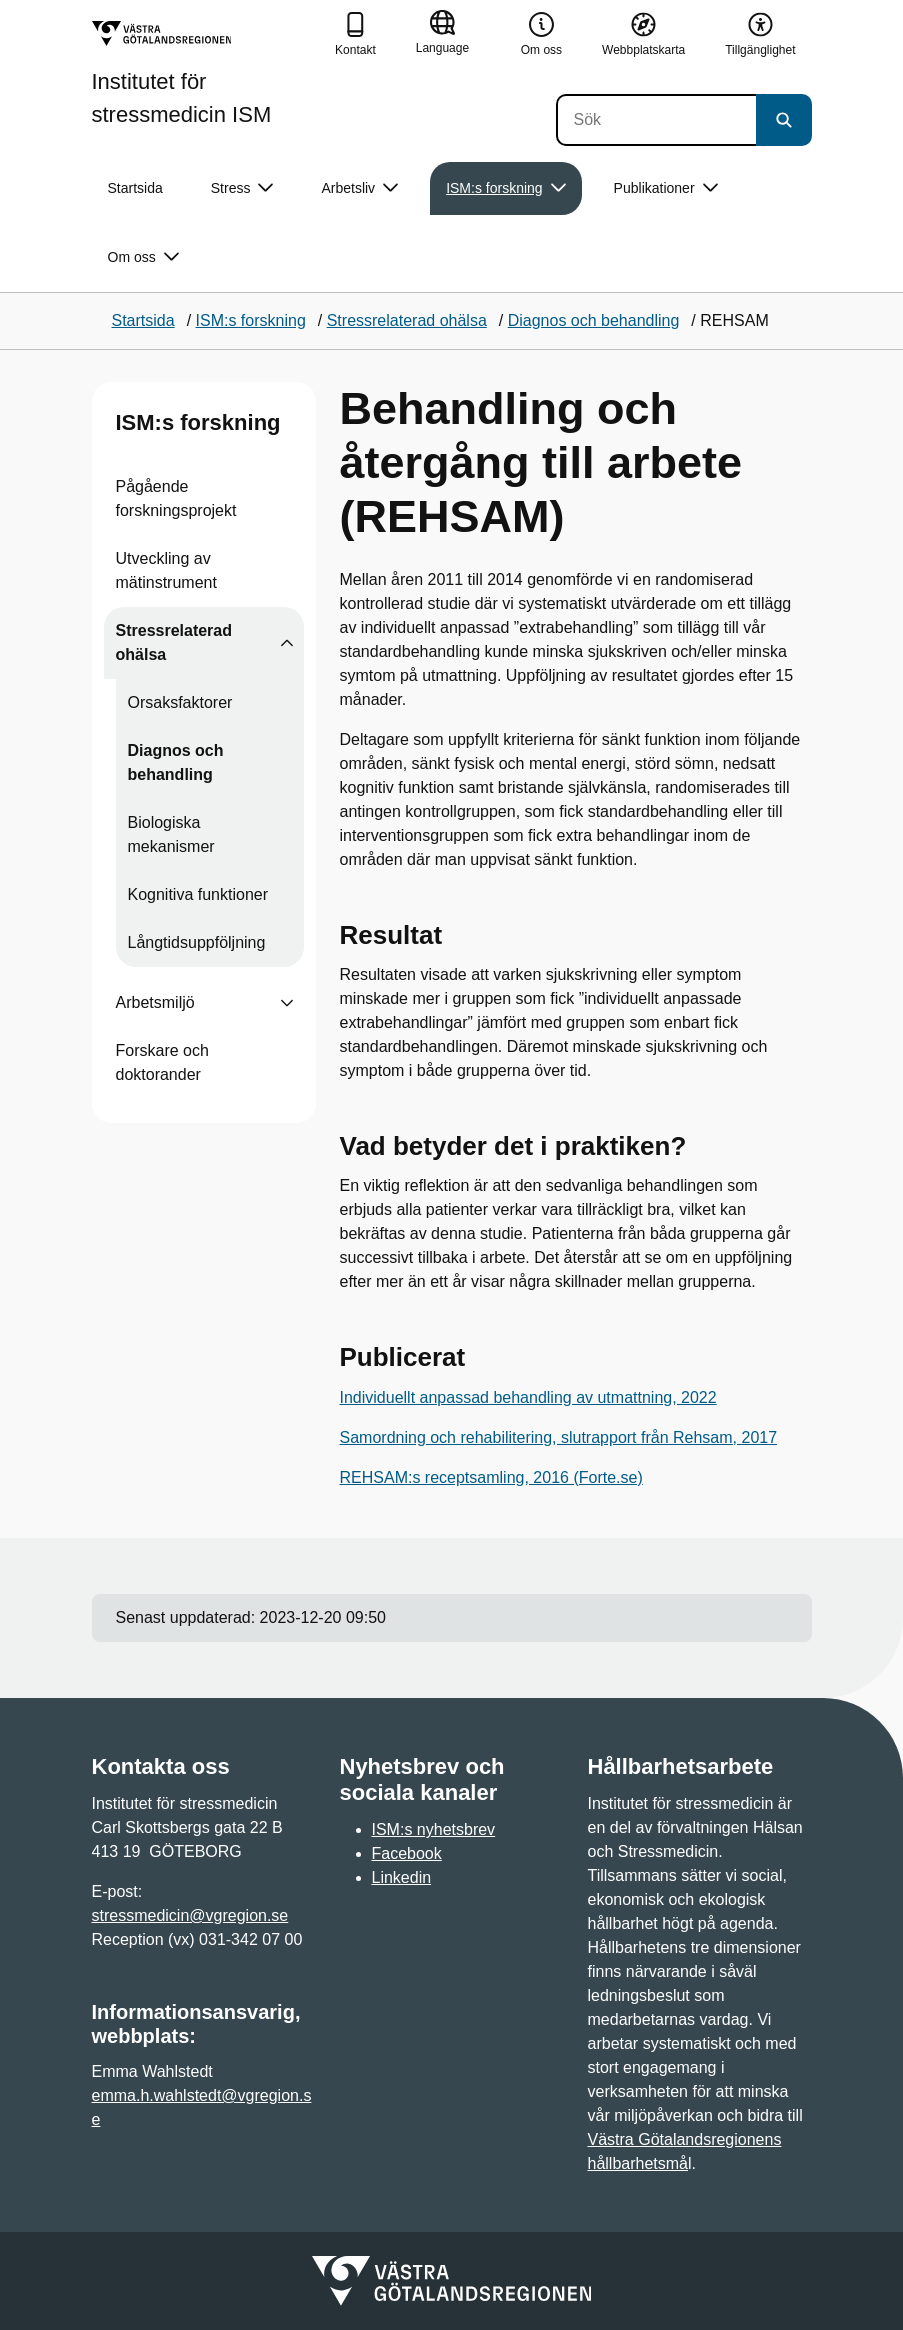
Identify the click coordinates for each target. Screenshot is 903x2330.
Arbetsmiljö (155, 1002)
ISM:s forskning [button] (505, 188)
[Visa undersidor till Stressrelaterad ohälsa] (287, 643)
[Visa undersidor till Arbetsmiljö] (287, 1003)
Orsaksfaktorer (180, 702)
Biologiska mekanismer (171, 834)
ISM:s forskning (198, 422)
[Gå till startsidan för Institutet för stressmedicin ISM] (206, 73)
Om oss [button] (143, 257)
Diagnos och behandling (176, 762)
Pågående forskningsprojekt (176, 498)
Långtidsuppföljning (197, 942)
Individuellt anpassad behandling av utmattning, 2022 (528, 1397)
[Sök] (656, 120)
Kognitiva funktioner (198, 894)
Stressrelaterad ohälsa (174, 642)
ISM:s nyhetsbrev (434, 1829)
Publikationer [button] (666, 188)
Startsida (135, 188)
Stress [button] (242, 188)
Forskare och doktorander (162, 1062)
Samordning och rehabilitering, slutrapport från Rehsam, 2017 (559, 1437)
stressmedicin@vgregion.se (190, 1915)
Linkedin (402, 1877)
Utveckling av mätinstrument (166, 570)
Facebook (407, 1853)
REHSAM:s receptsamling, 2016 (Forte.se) (491, 1477)
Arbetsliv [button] (359, 188)
